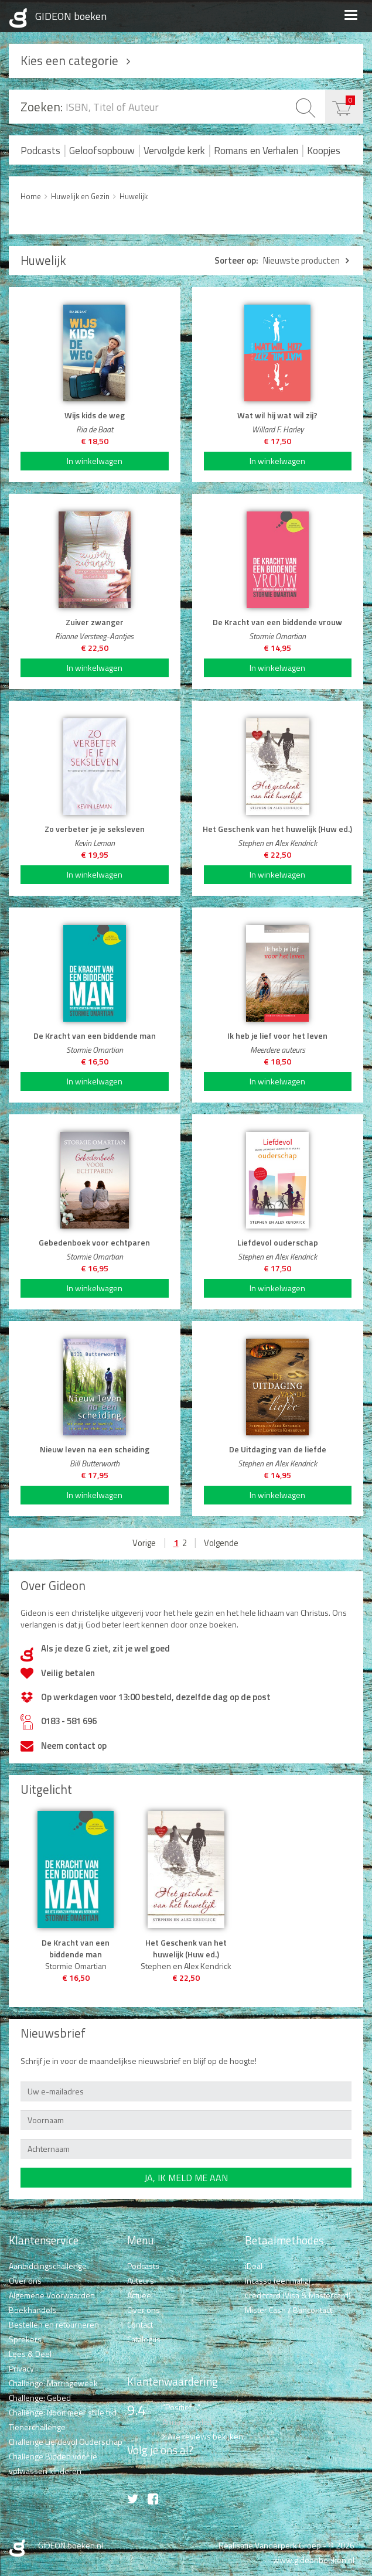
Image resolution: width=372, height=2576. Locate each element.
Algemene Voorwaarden (52, 2295)
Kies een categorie (69, 60)
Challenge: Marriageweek (53, 2383)
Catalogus (144, 2339)
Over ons (25, 2280)
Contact (140, 2324)
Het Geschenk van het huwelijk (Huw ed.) (186, 1948)
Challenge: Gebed (40, 2397)
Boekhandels (32, 2310)
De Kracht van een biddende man (76, 1948)
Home (31, 196)
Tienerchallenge (37, 2427)
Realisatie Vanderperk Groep (270, 2545)
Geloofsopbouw (102, 150)
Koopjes (323, 150)
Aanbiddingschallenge (48, 2266)
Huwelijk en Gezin (80, 196)
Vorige (144, 1543)
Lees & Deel (30, 2354)
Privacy (21, 2368)
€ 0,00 (350, 99)
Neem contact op (74, 1745)
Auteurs (140, 2280)
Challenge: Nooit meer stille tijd (63, 2412)
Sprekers (25, 2339)
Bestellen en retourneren (54, 2324)
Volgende (221, 1543)
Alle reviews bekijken (205, 2436)
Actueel (140, 2295)
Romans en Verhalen (256, 150)
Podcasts (40, 150)
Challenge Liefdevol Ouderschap (65, 2441)
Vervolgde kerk (174, 150)
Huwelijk (134, 196)
